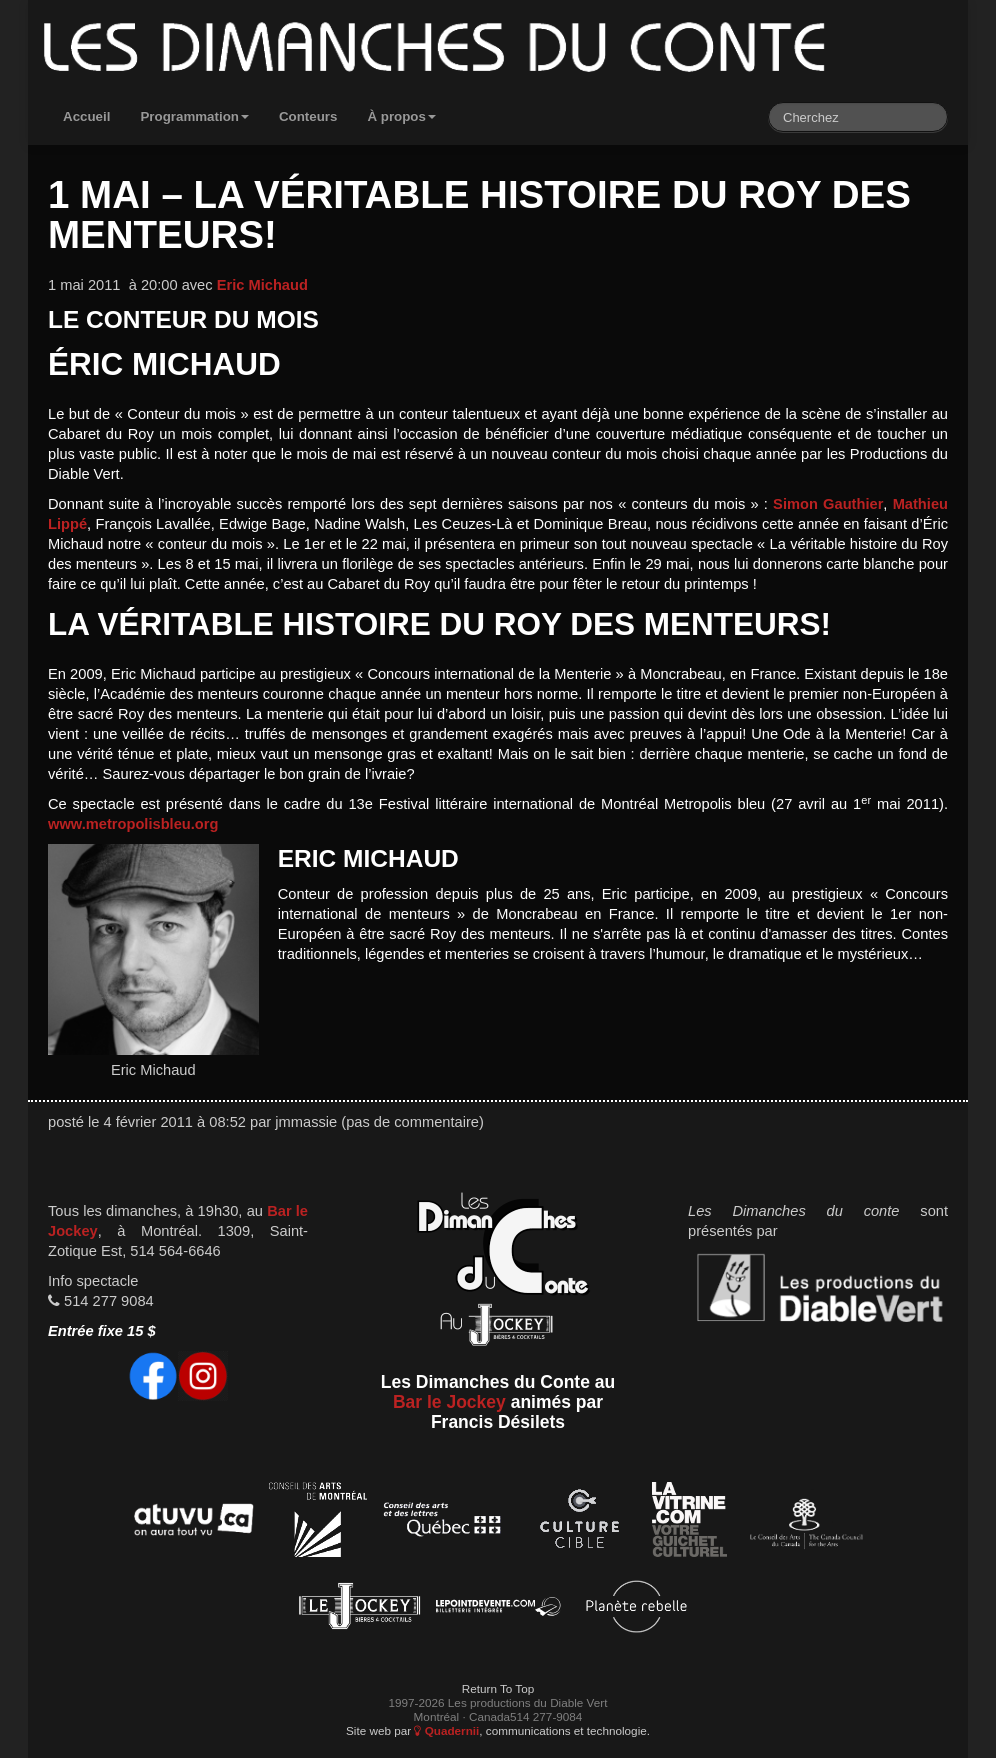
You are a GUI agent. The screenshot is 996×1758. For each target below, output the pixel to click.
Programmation (194, 116)
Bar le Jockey (449, 1402)
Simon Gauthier (828, 504)
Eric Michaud (262, 285)
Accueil (86, 116)
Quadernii (446, 1730)
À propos (401, 116)
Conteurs (308, 116)
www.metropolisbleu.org (133, 824)
